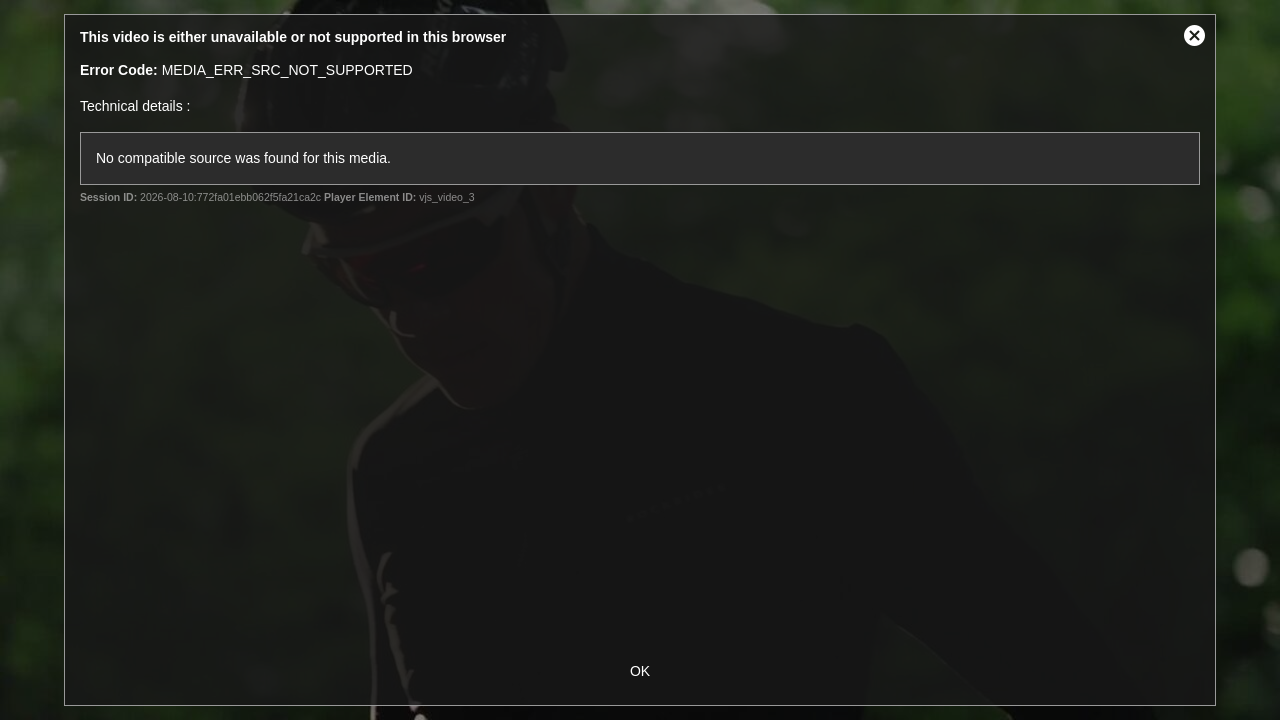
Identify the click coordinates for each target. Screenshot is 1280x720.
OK (640, 671)
